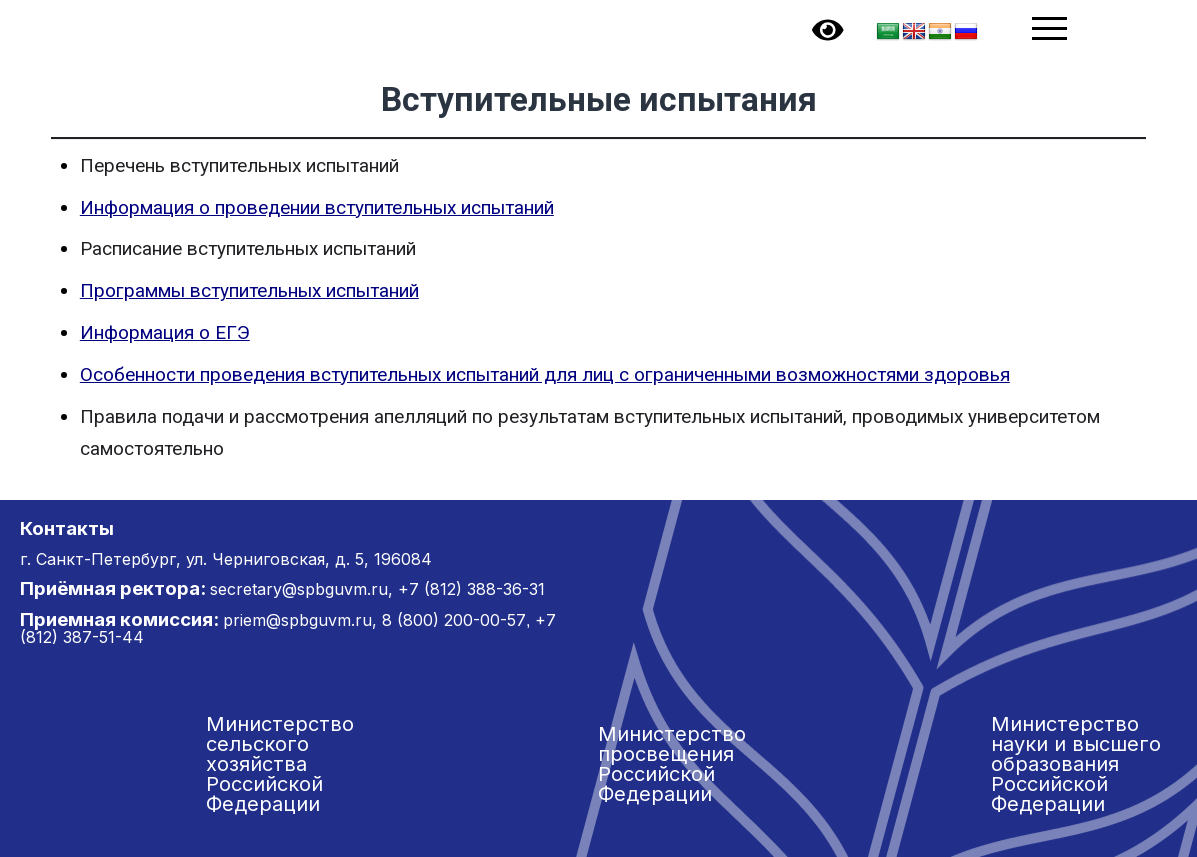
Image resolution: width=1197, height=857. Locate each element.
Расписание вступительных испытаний (248, 248)
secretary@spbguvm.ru (299, 589)
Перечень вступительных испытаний (239, 165)
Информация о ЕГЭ (165, 332)
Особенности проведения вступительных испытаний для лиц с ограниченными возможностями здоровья (545, 374)
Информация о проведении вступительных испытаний (317, 207)
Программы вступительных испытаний (249, 290)
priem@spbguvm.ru (297, 620)
